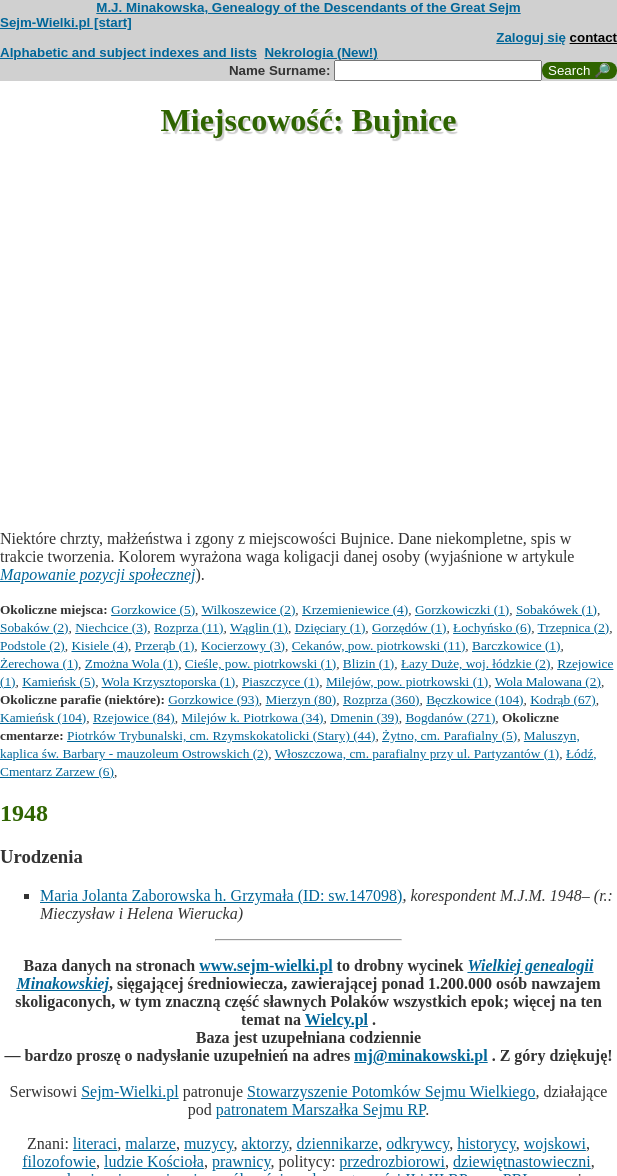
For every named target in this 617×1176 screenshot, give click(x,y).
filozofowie (59, 1161)
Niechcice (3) (111, 627)
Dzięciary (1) (330, 627)
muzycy (209, 1143)
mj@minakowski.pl (421, 1055)
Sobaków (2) (34, 627)
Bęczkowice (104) (474, 699)
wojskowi (555, 1143)
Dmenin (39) (364, 717)
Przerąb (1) (165, 645)
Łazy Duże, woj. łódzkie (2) (476, 663)
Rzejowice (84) (134, 717)
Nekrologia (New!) (320, 52)
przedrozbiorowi (392, 1161)
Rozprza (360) (381, 699)
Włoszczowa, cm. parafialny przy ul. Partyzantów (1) (417, 753)
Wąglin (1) (259, 627)
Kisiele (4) (99, 645)
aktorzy (265, 1143)
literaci (95, 1143)
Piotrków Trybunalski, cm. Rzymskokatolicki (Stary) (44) (221, 735)
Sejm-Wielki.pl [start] (66, 22)
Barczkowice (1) (516, 645)
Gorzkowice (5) (153, 609)
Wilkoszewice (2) (249, 609)
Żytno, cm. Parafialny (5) (449, 735)
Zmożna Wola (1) (131, 663)
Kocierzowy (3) (243, 645)
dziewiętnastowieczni (522, 1161)
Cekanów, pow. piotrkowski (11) (379, 645)
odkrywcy (417, 1143)
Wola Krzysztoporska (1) (169, 681)
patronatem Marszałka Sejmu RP (320, 1109)
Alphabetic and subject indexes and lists (128, 52)
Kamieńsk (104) (43, 717)
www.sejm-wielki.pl (265, 965)
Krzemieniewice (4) (355, 609)
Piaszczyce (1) (280, 681)
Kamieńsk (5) (58, 681)
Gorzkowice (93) (213, 699)
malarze (150, 1143)
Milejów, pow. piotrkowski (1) (407, 681)
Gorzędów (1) (409, 627)
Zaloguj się (531, 37)
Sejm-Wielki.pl (130, 1091)
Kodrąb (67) (563, 699)
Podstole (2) (32, 645)
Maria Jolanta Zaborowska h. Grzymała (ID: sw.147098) (221, 895)
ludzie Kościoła (154, 1161)
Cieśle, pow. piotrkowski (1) (260, 663)
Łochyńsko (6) (492, 627)
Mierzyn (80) (301, 699)
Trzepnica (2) (574, 627)
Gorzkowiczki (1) (462, 609)
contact (593, 37)
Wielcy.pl (336, 1019)
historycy (486, 1143)
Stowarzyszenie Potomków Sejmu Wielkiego (391, 1091)
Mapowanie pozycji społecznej (98, 574)
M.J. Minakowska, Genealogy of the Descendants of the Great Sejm (308, 7)
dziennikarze (337, 1143)
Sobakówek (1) (556, 609)
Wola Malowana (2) (548, 681)
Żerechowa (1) (39, 663)
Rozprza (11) (188, 627)
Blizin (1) (368, 663)
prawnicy (241, 1161)
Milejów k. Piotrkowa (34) (252, 717)
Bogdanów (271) (450, 717)
